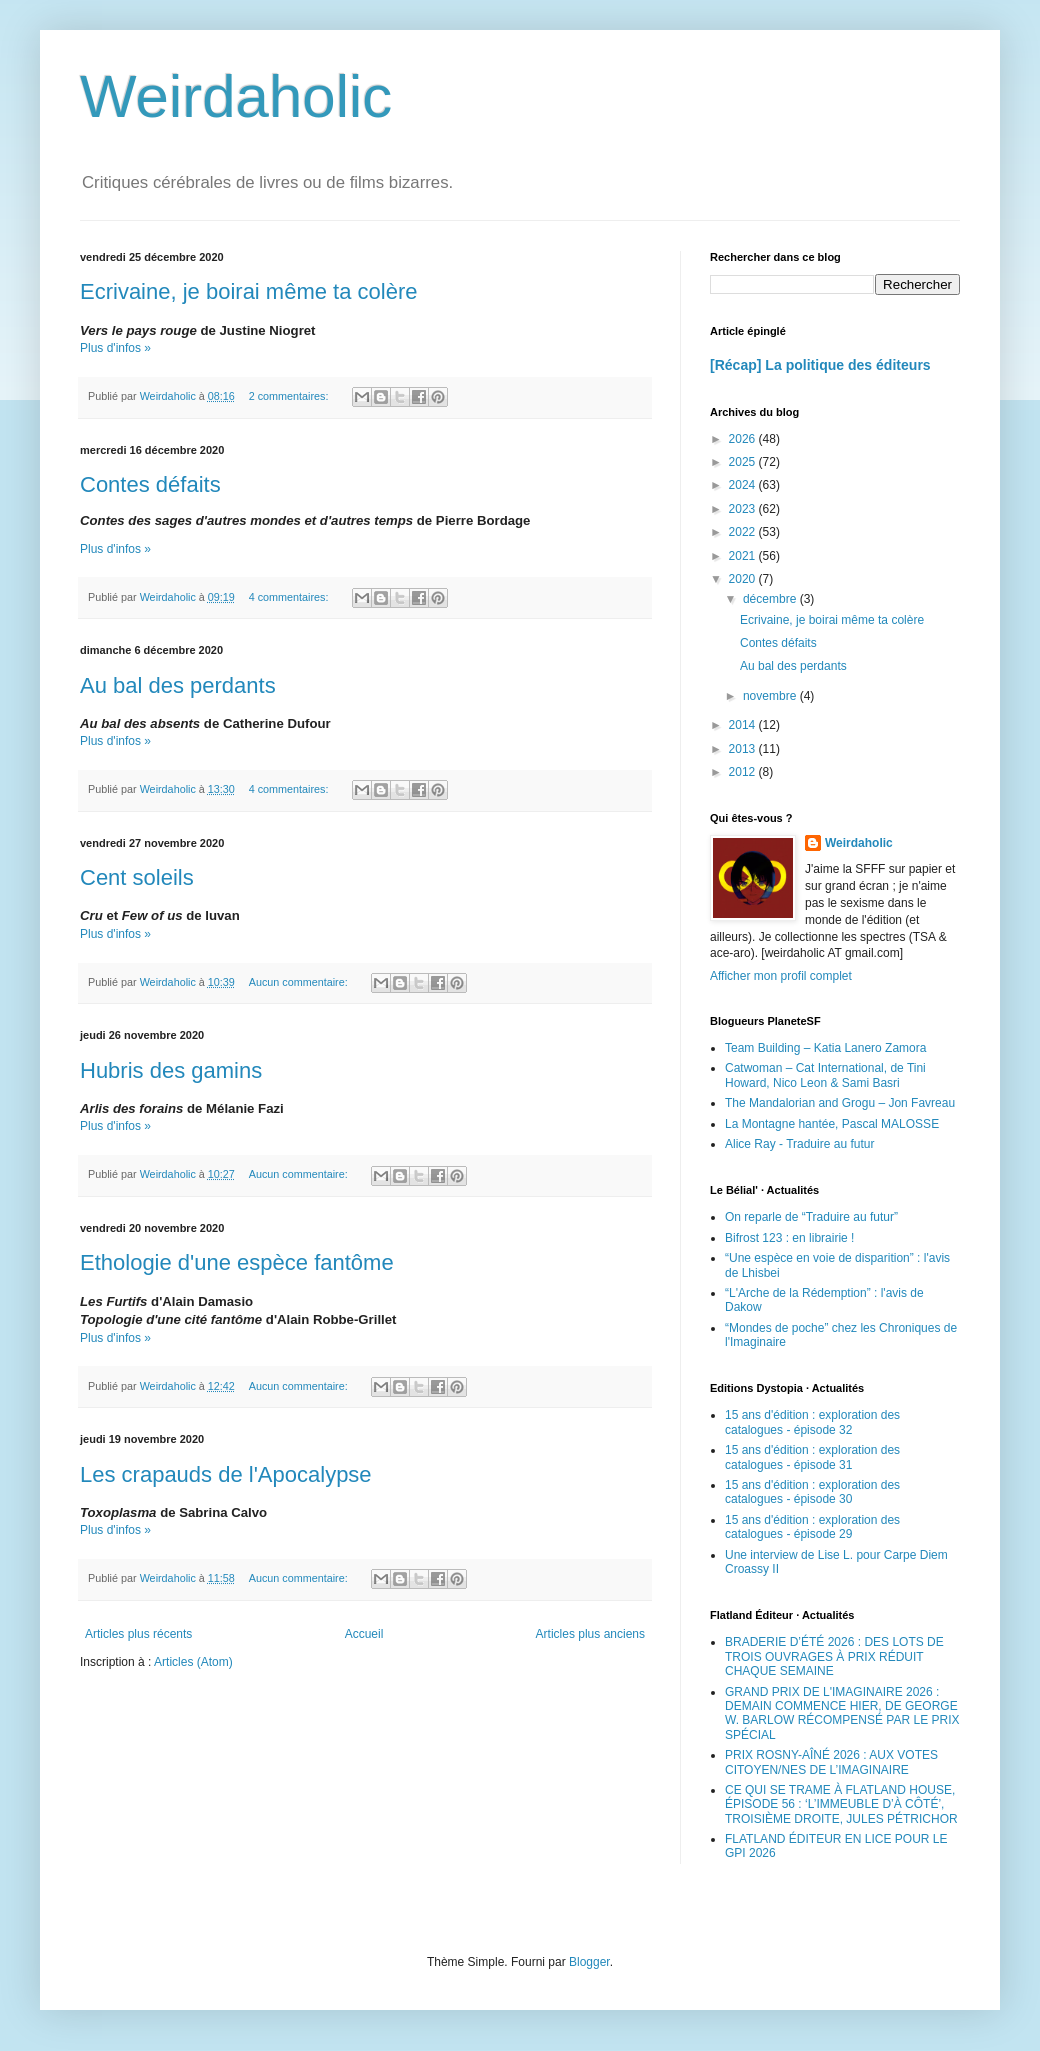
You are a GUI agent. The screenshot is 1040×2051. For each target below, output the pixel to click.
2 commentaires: (290, 396)
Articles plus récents (138, 1634)
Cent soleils (137, 877)
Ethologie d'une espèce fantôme (237, 1262)
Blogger (589, 1962)
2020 (744, 579)
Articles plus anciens (590, 1634)
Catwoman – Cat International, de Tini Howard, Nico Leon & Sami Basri (825, 1075)
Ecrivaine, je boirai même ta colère (248, 291)
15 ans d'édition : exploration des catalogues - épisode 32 (812, 1422)
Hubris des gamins (171, 1070)
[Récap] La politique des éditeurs (820, 365)
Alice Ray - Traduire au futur (799, 1144)
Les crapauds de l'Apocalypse (226, 1474)
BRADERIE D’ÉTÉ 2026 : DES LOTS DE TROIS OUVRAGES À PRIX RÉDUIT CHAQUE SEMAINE (834, 1656)
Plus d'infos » (115, 348)
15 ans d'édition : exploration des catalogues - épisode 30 (812, 1492)
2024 (744, 485)
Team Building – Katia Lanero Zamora (825, 1048)
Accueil (364, 1634)
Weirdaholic (236, 96)
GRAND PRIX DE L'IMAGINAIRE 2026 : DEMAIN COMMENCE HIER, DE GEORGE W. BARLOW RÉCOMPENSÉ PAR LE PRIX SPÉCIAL (842, 1713)
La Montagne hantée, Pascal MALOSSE (832, 1124)
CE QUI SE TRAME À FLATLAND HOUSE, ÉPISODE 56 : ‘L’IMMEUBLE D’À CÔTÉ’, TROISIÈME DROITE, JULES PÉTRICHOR (841, 1804)
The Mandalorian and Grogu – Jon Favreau (840, 1103)
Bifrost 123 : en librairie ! (789, 1238)
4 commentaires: (290, 597)
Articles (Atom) (193, 1662)
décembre (771, 599)
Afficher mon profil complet (781, 976)
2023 (744, 509)
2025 (744, 462)
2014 (744, 725)
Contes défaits (150, 484)
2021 (744, 556)
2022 (744, 532)
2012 (744, 772)
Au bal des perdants (178, 685)
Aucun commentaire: (300, 982)
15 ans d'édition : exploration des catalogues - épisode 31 (812, 1457)
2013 (744, 749)
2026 (744, 439)
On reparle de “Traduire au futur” (811, 1217)
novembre (771, 696)
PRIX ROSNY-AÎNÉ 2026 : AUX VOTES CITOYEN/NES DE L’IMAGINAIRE (831, 1762)
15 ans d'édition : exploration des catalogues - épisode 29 (812, 1527)
